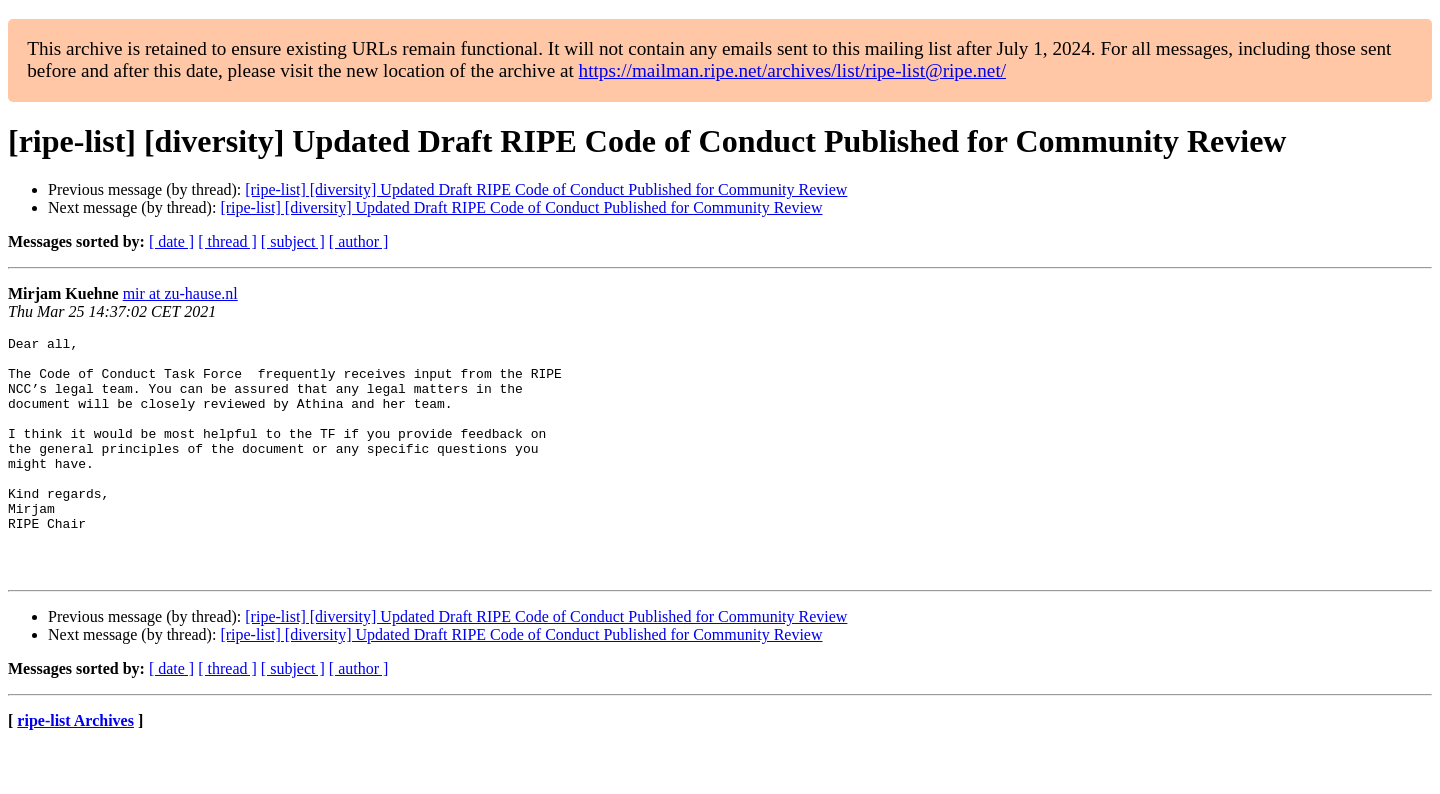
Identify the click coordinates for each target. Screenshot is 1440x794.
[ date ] (171, 241)
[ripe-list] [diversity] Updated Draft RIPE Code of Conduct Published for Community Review (546, 189)
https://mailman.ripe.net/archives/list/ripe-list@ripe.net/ (792, 70)
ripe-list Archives (75, 768)
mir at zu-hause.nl (180, 293)
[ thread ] (227, 241)
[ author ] (359, 241)
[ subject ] (293, 241)
